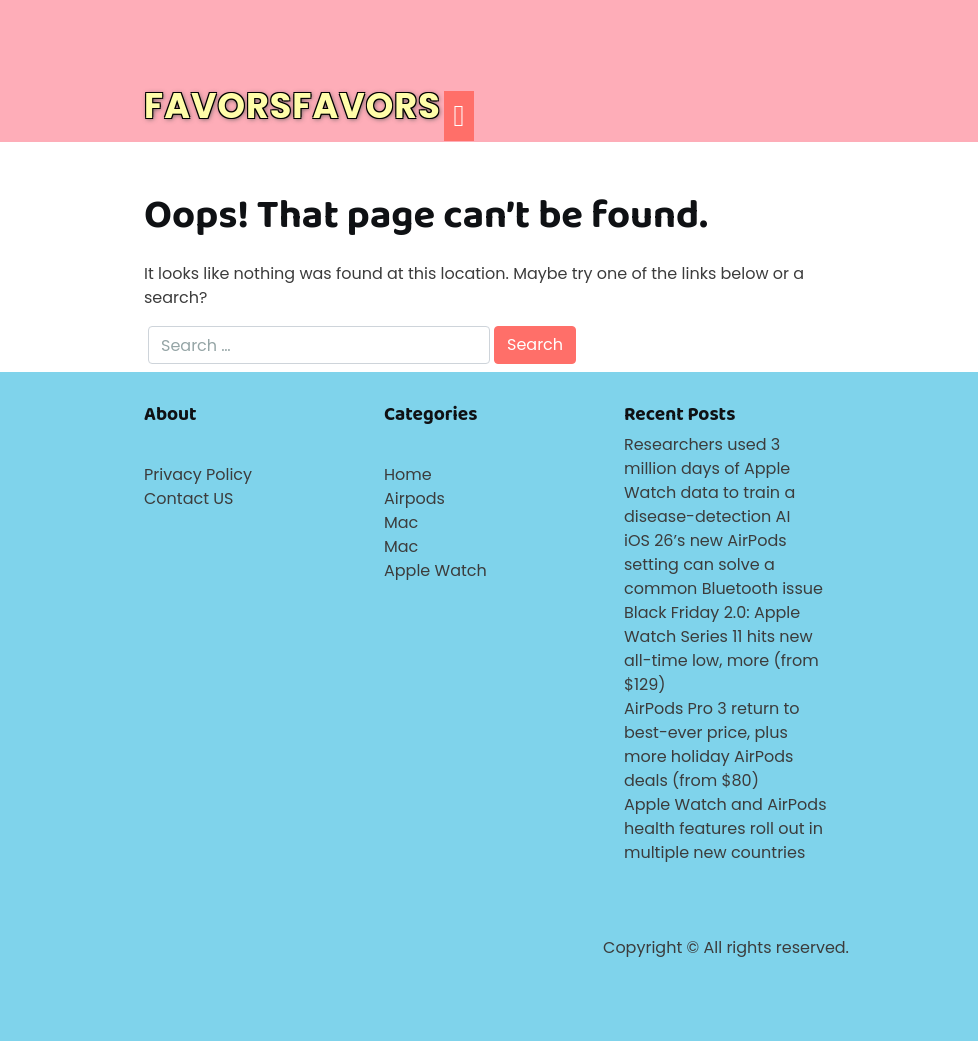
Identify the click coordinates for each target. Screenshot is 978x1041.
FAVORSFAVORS (292, 105)
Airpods (414, 498)
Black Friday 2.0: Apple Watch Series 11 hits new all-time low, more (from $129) (721, 648)
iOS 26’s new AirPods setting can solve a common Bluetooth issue (723, 564)
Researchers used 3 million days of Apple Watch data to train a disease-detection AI (709, 480)
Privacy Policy (198, 474)
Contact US (188, 498)
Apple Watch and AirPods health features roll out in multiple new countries (725, 828)
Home (408, 474)
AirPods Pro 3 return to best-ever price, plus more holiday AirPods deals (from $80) (712, 744)
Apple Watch (435, 570)
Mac (401, 522)
